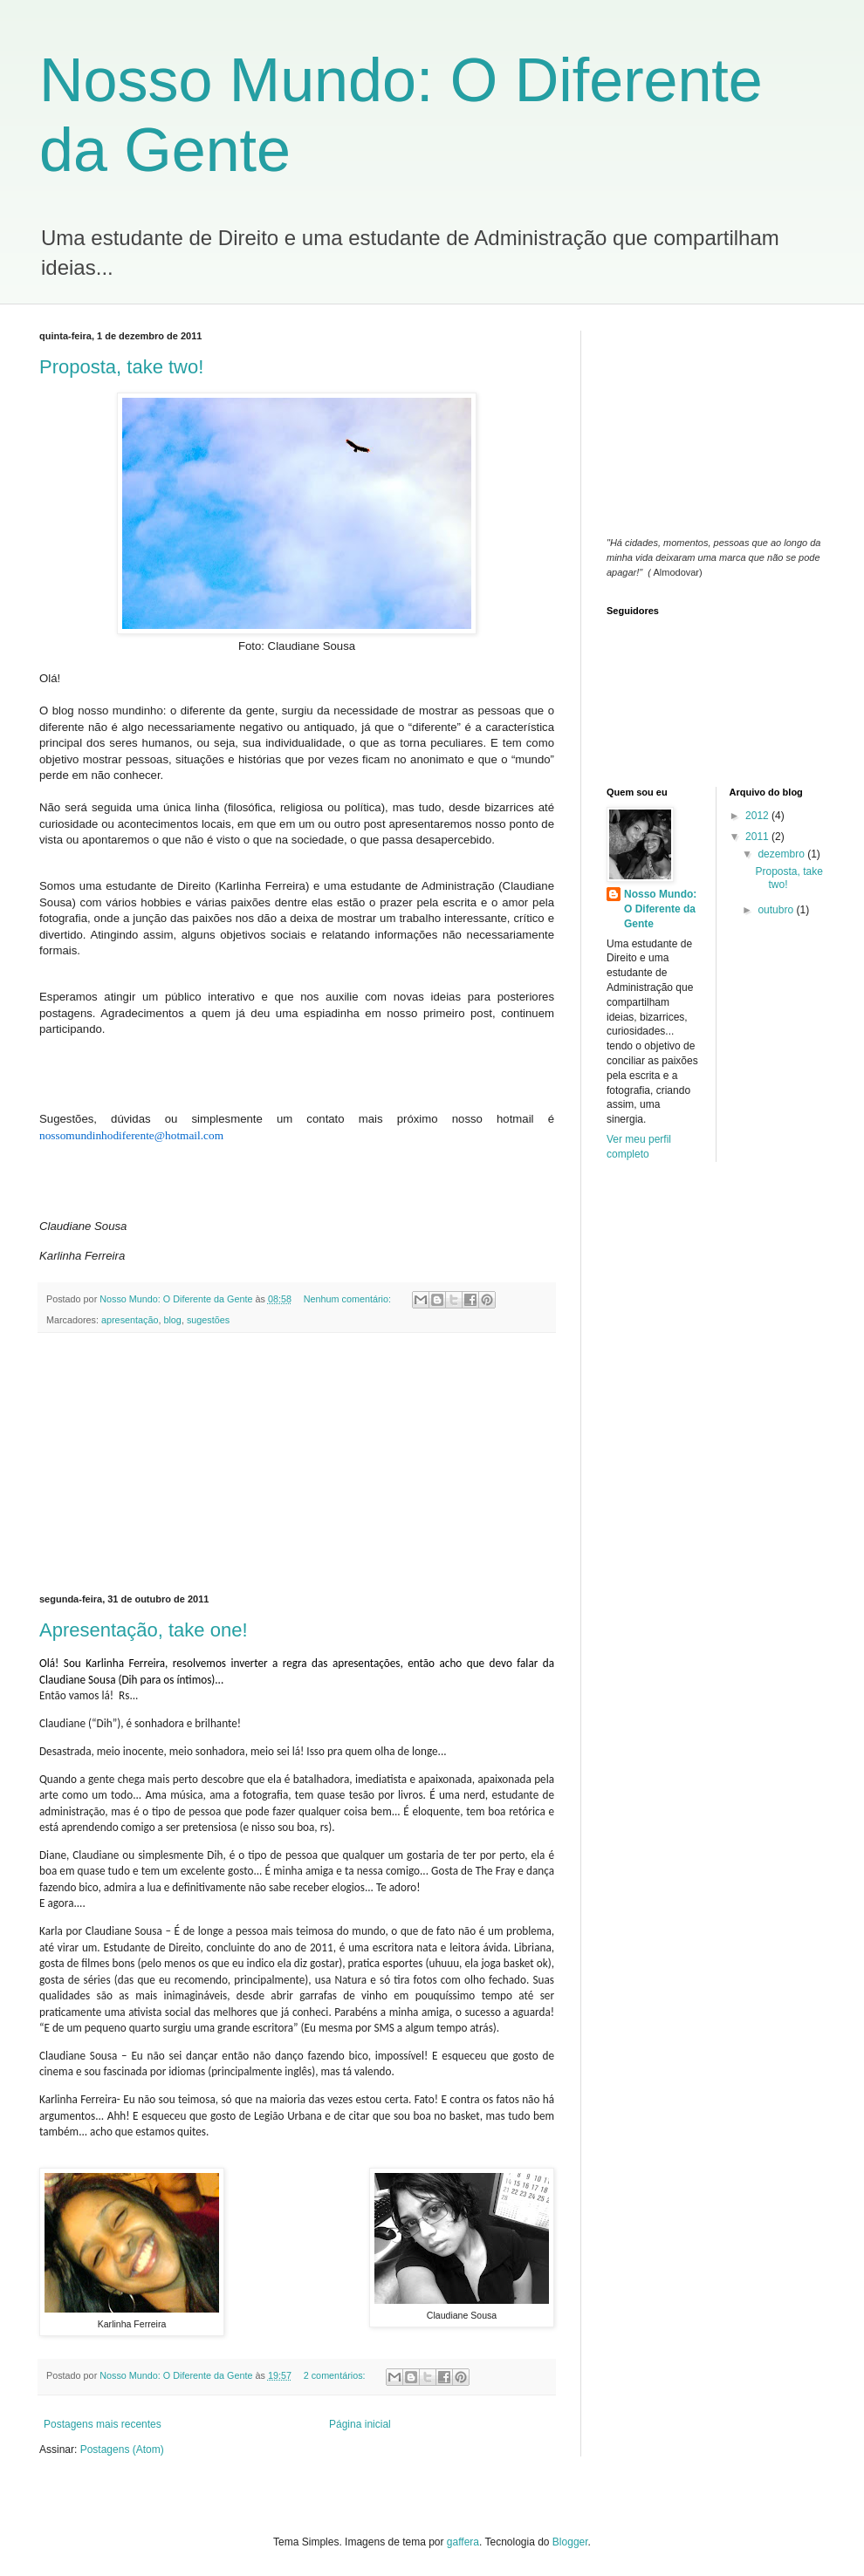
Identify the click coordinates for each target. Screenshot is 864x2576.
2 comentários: (336, 2375)
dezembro (782, 854)
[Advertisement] (297, 1464)
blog (172, 1320)
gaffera (463, 2542)
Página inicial (360, 2424)
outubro (777, 910)
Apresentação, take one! (143, 1630)
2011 (758, 836)
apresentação (129, 1320)
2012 (758, 816)
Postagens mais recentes (102, 2424)
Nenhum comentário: (349, 1299)
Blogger (570, 2542)
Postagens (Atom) (122, 2449)
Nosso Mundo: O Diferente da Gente (660, 909)
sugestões (208, 1320)
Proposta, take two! (121, 367)
